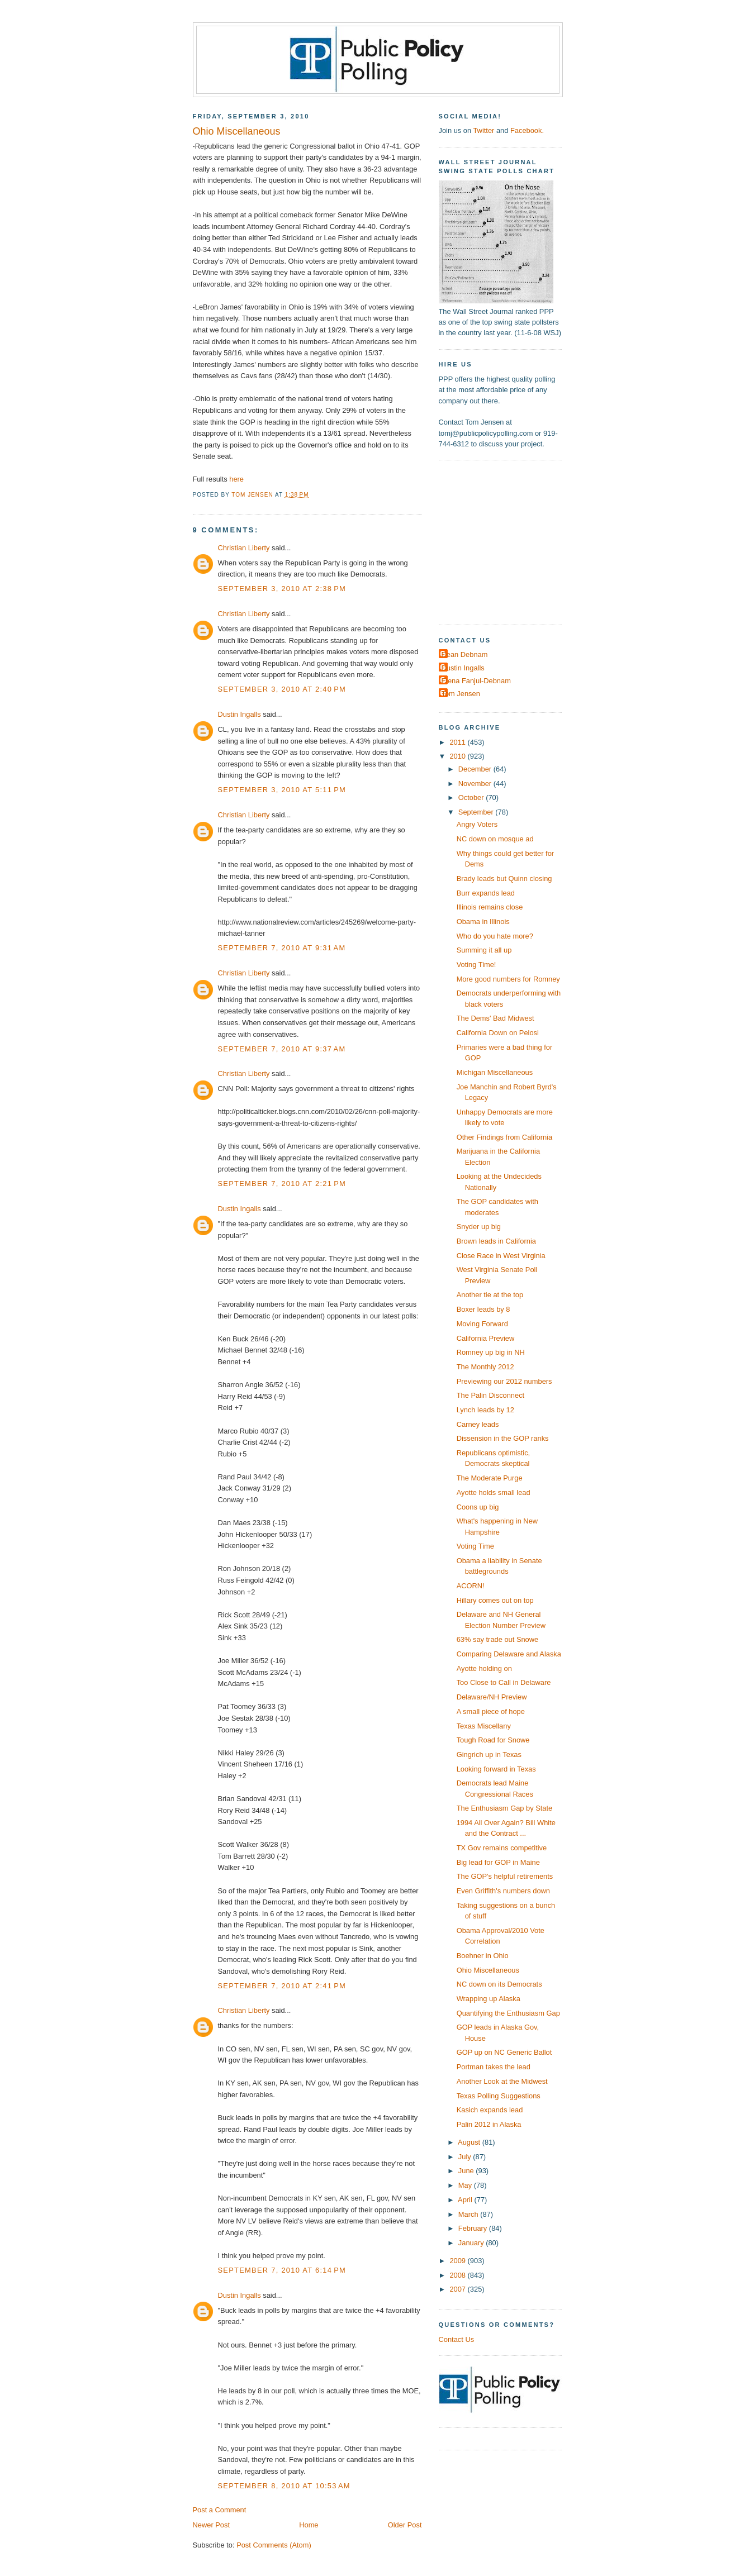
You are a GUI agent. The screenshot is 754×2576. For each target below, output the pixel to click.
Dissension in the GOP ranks (503, 1438)
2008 (458, 2275)
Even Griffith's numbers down (503, 1891)
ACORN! (471, 1586)
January (472, 2243)
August (470, 2142)
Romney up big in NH (491, 1352)
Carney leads (478, 1424)
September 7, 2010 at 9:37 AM (282, 1049)
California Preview (486, 1338)
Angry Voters (477, 824)
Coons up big (478, 1507)
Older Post (405, 2525)
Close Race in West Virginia (501, 1255)
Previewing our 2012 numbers (504, 1381)
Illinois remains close (490, 907)
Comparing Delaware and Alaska (509, 1654)
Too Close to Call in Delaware (504, 1682)
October (472, 797)
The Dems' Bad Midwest (495, 1018)
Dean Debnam (465, 654)
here (236, 479)
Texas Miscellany (484, 1726)
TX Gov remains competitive (502, 1848)
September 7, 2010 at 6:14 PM (282, 2270)
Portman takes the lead (493, 2067)
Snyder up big (479, 1226)
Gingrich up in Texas (489, 1754)
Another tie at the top (490, 1295)
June (467, 2170)
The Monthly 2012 (485, 1367)
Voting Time (475, 1546)
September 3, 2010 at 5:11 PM (282, 789)
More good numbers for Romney (508, 979)
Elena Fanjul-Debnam (476, 681)
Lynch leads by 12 (485, 1410)
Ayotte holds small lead (493, 1492)
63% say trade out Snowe (498, 1639)
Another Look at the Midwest (502, 2081)
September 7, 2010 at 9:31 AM (282, 948)
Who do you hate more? (495, 936)
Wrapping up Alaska (488, 1998)
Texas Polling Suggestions (498, 2096)
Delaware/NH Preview (492, 1697)
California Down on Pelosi (498, 1033)
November (476, 783)
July (465, 2157)
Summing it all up (484, 950)
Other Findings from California (505, 1137)
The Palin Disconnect (491, 1395)
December (476, 769)
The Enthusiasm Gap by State (505, 1808)
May (466, 2185)
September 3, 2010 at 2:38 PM (282, 588)
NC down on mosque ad (495, 839)
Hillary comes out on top (495, 1600)
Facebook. (527, 130)
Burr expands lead (486, 893)
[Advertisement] (508, 541)
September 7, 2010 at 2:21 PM (282, 1183)
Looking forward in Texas (496, 1769)
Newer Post (211, 2525)
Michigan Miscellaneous (495, 1072)
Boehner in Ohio (483, 1955)
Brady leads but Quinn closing (504, 878)
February (473, 2228)
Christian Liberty (244, 548)
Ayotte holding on (484, 1668)
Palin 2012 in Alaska (489, 2124)
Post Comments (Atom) (273, 2545)
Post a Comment (219, 2510)
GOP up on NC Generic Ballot (504, 2052)
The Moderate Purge (490, 1478)
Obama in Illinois (483, 921)
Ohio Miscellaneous (488, 1970)
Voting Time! (476, 964)
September (476, 812)
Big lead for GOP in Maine (498, 1862)
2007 (458, 2289)
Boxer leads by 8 (483, 1309)
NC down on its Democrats (499, 1984)
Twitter (483, 130)
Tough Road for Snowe (493, 1740)
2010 (458, 756)
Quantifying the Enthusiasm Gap (508, 2013)
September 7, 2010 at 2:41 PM (282, 1986)
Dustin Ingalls (239, 714)
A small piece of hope (491, 1711)
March (469, 2214)
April (466, 2200)
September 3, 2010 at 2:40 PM (282, 689)
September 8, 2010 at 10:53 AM (284, 2486)
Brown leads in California (496, 1241)
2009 (458, 2260)
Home (308, 2525)
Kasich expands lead (490, 2110)
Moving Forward (482, 1324)
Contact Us (457, 2339)
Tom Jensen (461, 693)
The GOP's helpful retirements (505, 1876)
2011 (458, 742)
